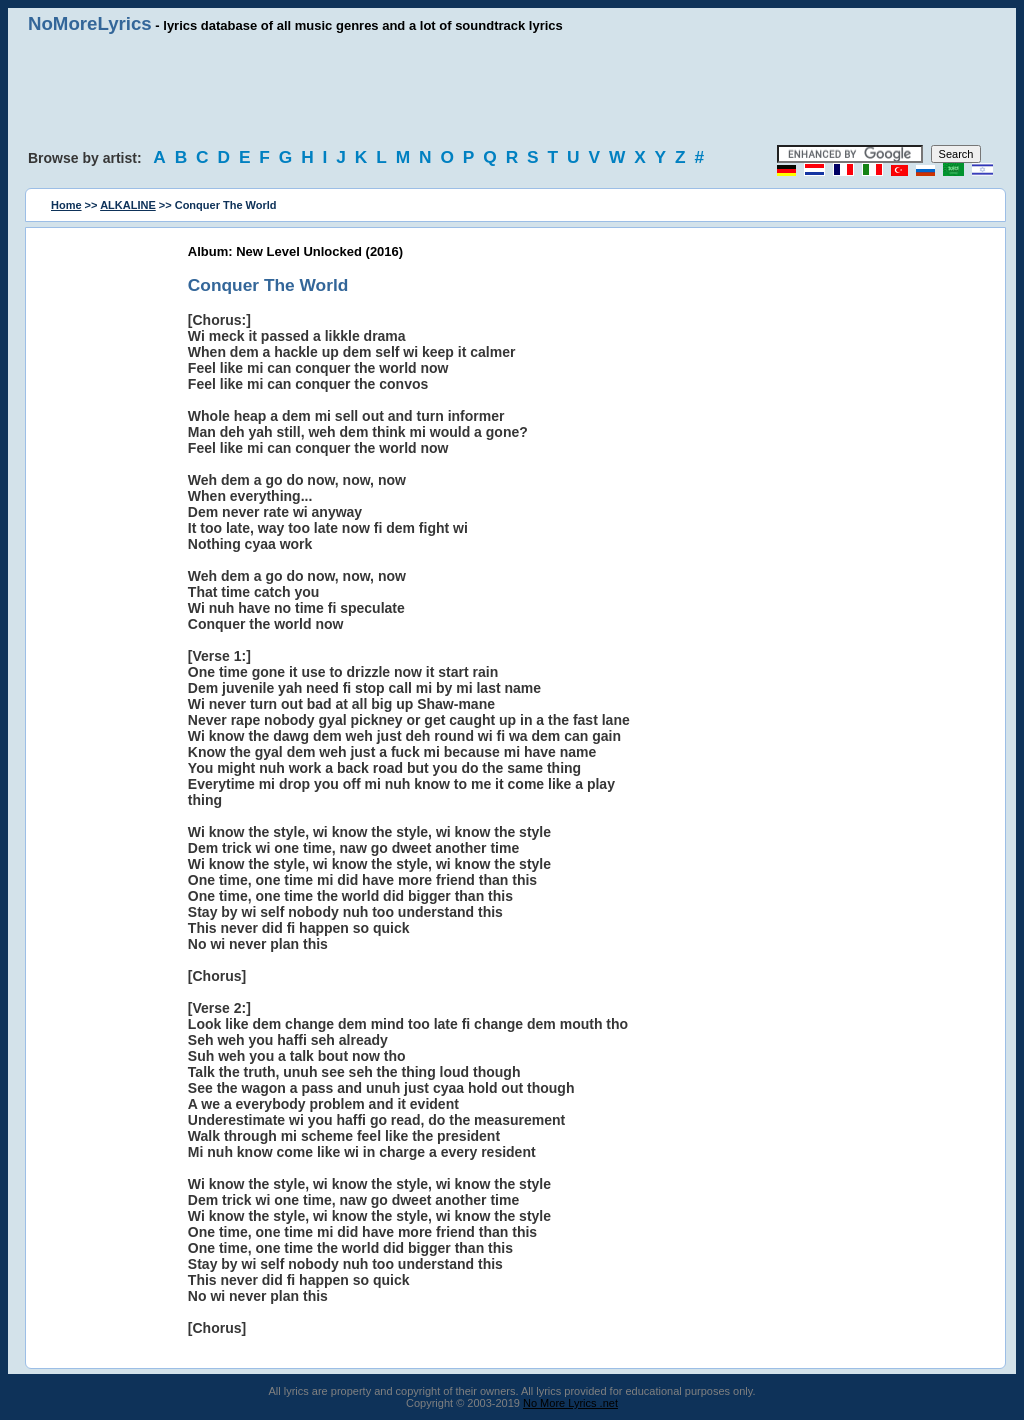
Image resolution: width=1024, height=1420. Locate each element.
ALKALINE (128, 205)
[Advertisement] (512, 90)
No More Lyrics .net (570, 1403)
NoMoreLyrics (90, 23)
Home (66, 205)
